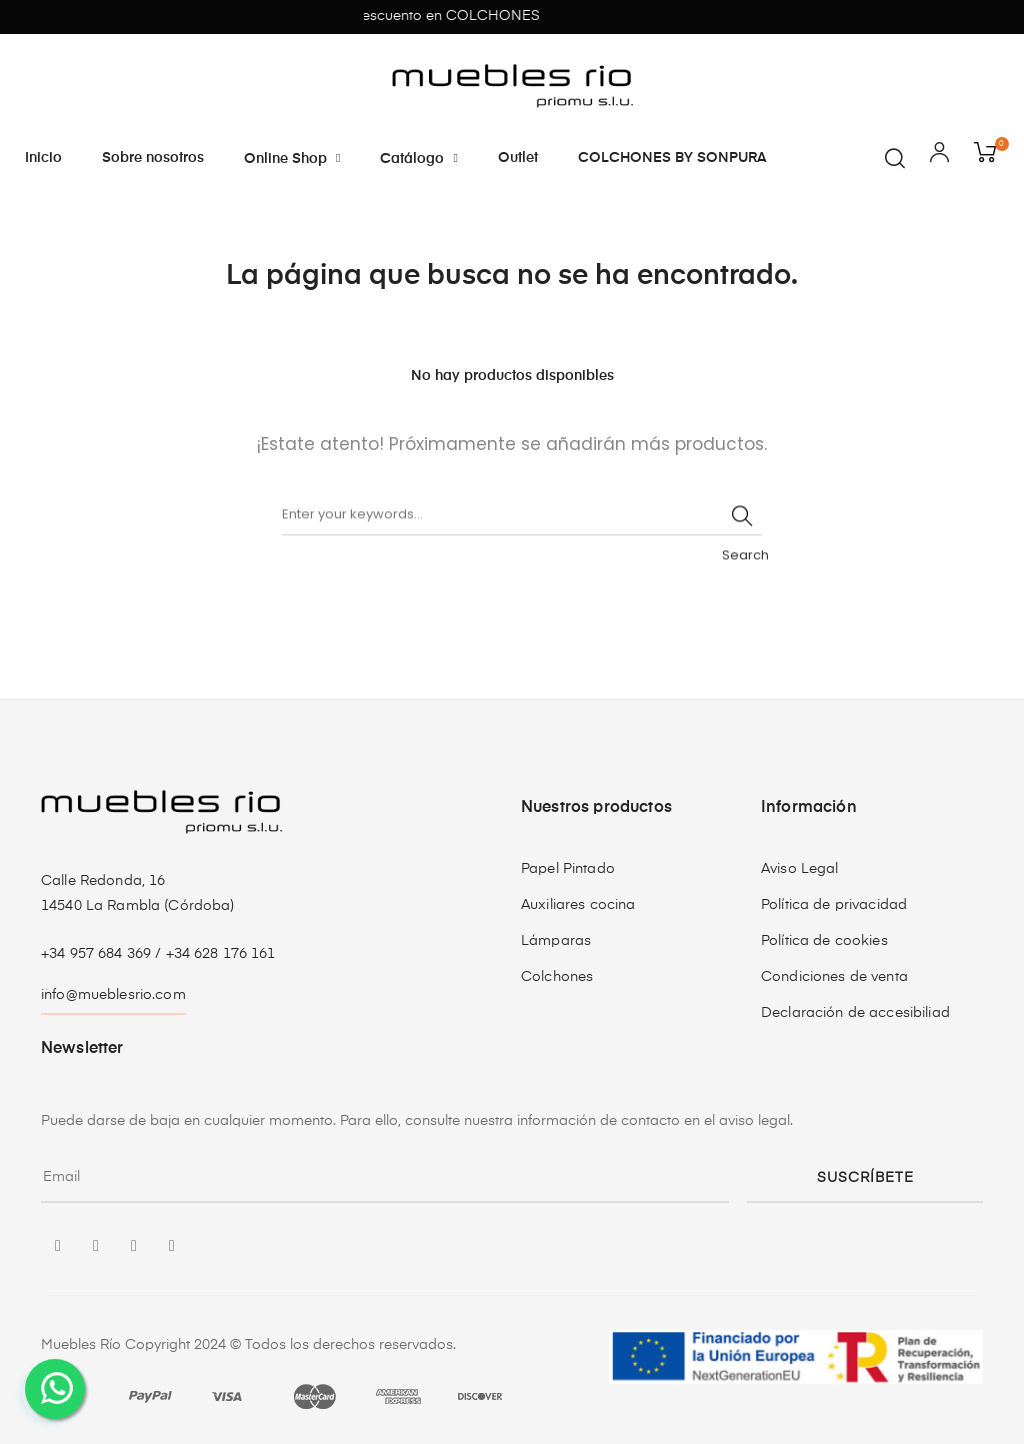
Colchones (557, 977)
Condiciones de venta (834, 977)
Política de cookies (824, 941)
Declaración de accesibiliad (855, 1013)
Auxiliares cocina (578, 905)
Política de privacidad (834, 905)
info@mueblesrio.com (113, 995)
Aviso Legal (800, 869)
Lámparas (556, 941)
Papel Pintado (568, 869)
